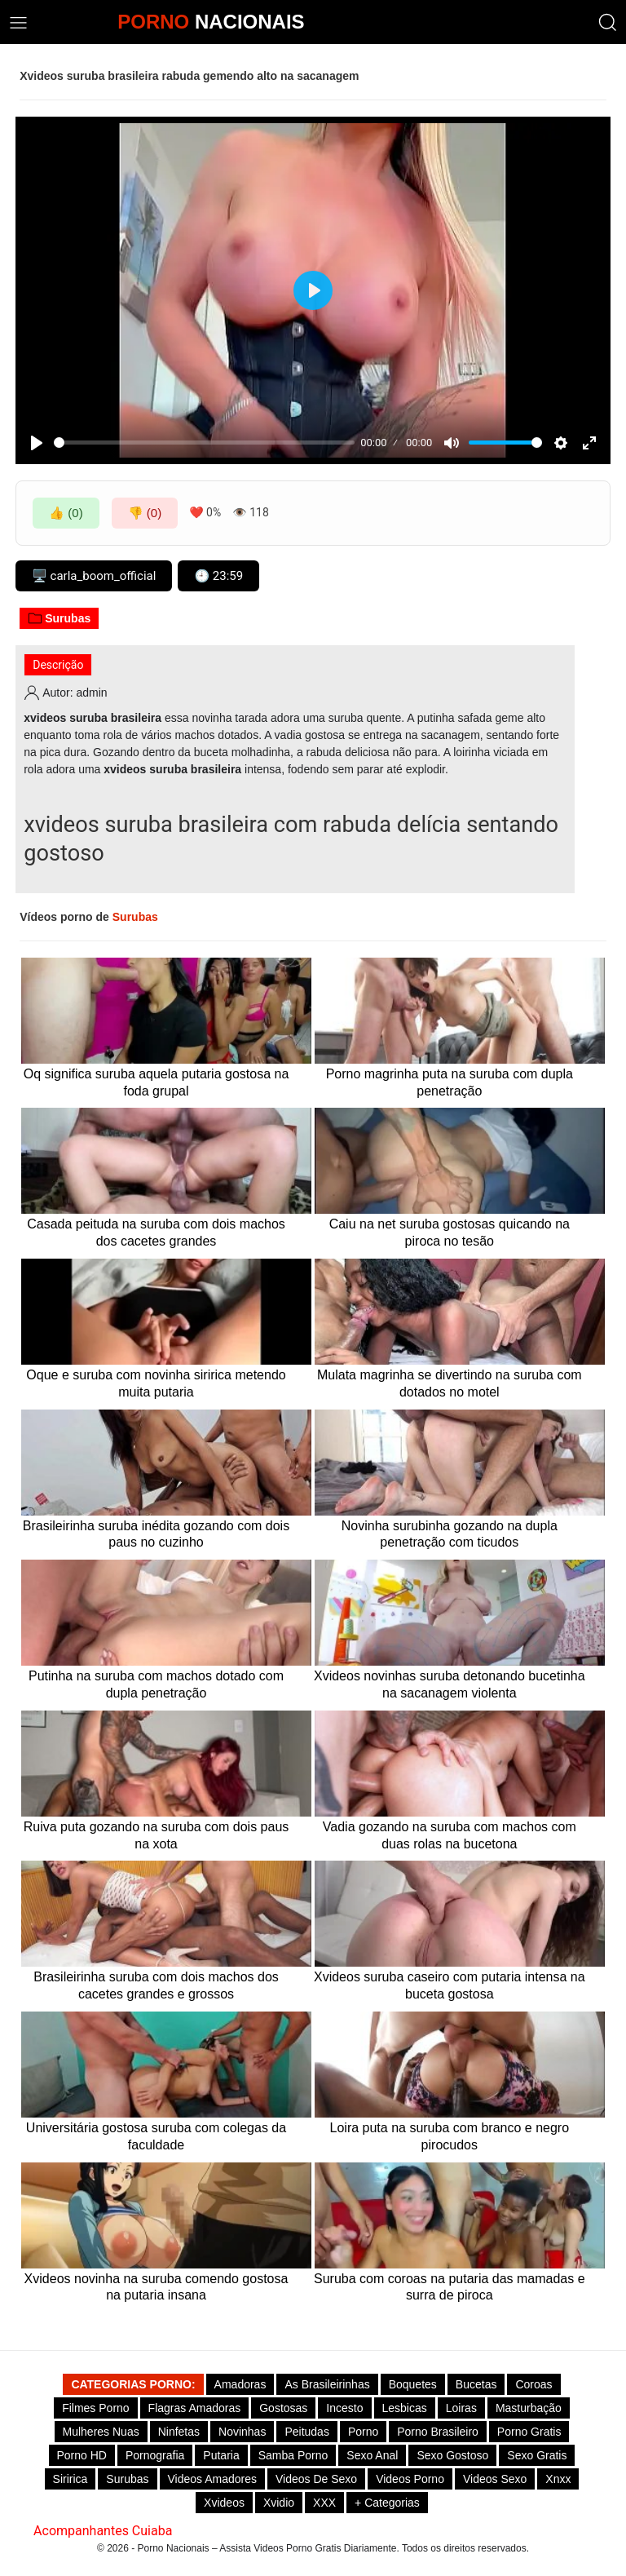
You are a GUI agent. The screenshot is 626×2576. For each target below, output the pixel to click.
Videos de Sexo (316, 2478)
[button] (607, 22)
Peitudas (306, 2431)
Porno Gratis (529, 2431)
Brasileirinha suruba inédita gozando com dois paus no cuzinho (156, 1534)
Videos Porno (410, 2478)
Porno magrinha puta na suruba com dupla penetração (449, 1082)
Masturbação (529, 2407)
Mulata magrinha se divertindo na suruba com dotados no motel (449, 1383)
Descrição (58, 664)
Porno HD (82, 2455)
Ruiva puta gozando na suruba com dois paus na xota (156, 1835)
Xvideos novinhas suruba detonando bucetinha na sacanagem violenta (449, 1684)
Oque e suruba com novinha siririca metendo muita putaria (155, 1383)
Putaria (221, 2455)
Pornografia (155, 2455)
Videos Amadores (212, 2478)
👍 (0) (66, 513)
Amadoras (240, 2384)
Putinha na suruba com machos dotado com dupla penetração (156, 1684)
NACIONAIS (210, 22)
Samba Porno (293, 2455)
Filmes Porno (95, 2407)
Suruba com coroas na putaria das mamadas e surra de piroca (449, 2287)
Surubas (59, 618)
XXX (324, 2502)
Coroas (533, 2384)
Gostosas (283, 2407)
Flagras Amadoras (194, 2407)
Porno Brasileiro (437, 2431)
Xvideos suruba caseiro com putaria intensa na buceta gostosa (449, 1985)
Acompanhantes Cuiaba (102, 2530)
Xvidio (278, 2502)
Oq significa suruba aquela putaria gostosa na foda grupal (156, 1082)
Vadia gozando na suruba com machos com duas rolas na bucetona (449, 1835)
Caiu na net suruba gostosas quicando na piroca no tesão (449, 1232)
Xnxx (558, 2478)
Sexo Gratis (536, 2455)
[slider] (204, 442)
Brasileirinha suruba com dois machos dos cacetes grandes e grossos (156, 1985)
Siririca (70, 2478)
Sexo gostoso (452, 2455)
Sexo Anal (372, 2455)
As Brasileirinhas (326, 2384)
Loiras (461, 2407)
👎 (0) (145, 513)
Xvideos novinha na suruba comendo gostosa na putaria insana (156, 2287)
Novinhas (242, 2431)
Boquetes (413, 2384)
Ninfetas (179, 2431)
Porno (363, 2431)
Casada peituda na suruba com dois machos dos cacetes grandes (156, 1232)
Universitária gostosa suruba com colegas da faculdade (156, 2136)
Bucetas (476, 2384)
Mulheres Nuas (101, 2431)
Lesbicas (404, 2407)
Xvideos (224, 2502)
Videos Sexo (495, 2478)
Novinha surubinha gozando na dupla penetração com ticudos (450, 1534)
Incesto (344, 2407)
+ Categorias (387, 2502)
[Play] (37, 443)
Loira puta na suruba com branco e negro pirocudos (450, 2136)
